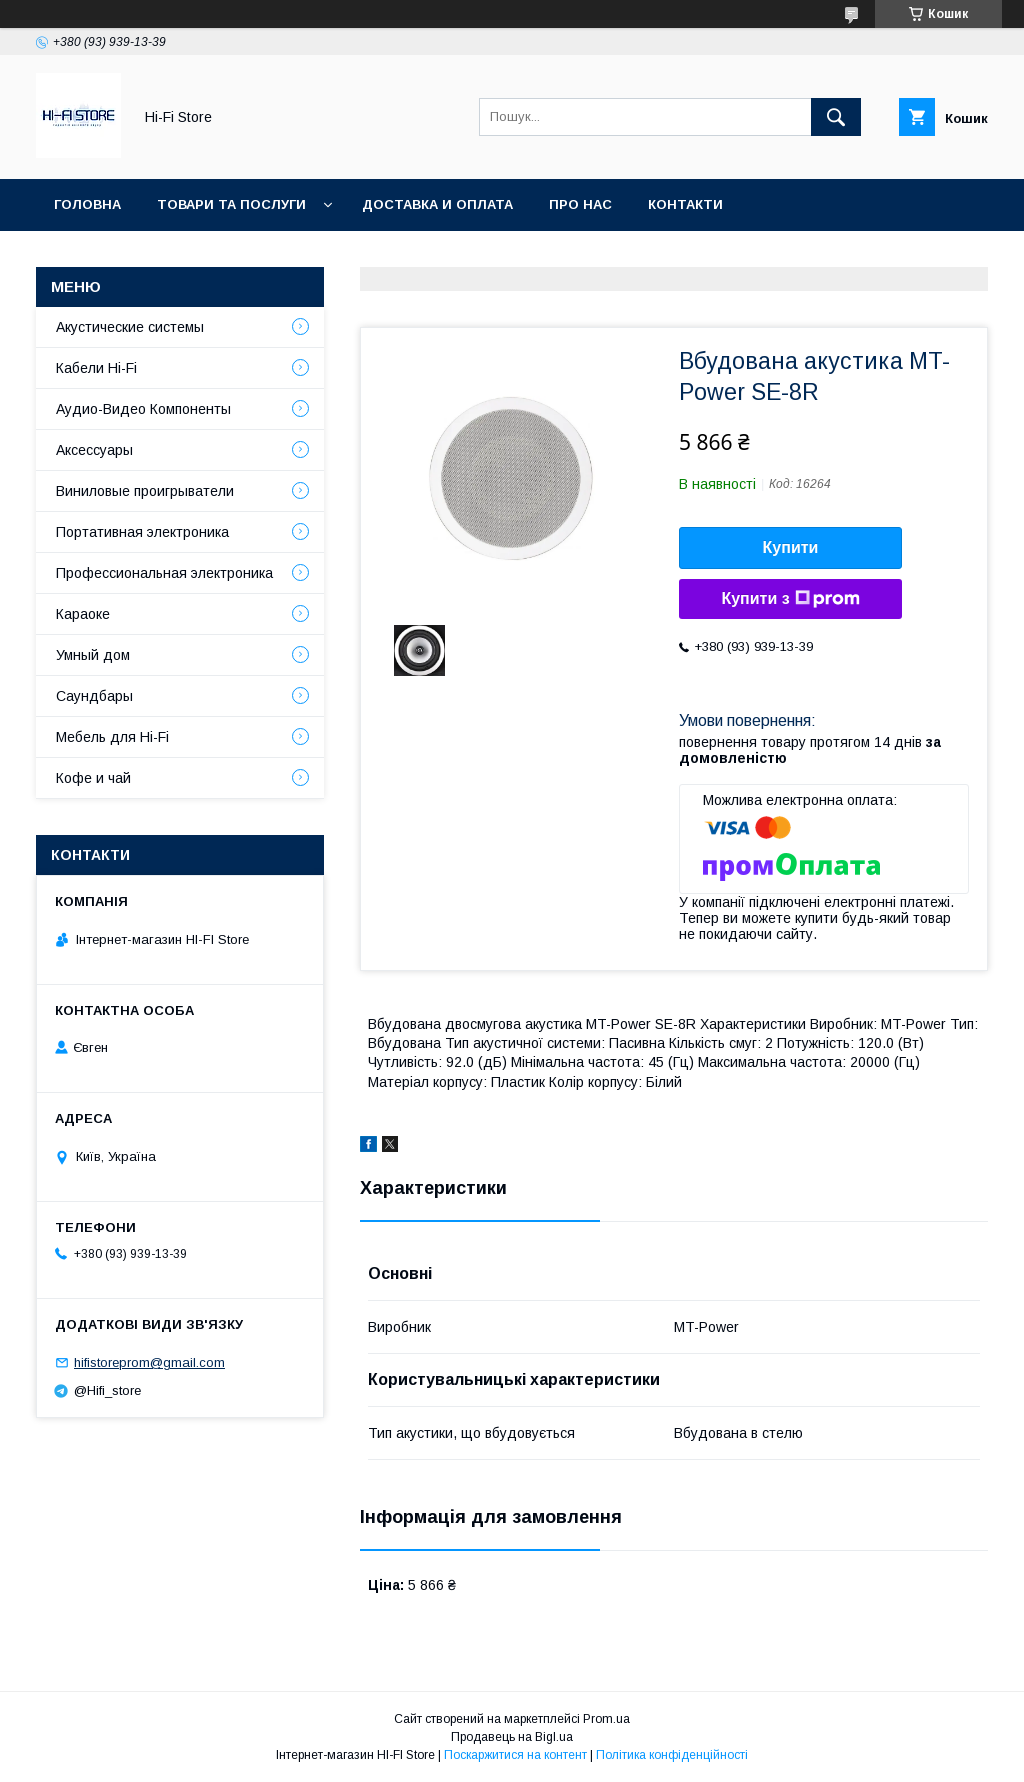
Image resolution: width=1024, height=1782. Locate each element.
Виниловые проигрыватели (145, 491)
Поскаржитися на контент (515, 1755)
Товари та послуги (231, 204)
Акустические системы (130, 327)
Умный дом (93, 655)
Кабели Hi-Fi (96, 368)
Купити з (790, 599)
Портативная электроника (142, 532)
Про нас (580, 204)
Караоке (83, 614)
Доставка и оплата (437, 204)
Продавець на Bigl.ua (512, 1737)
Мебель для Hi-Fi (112, 737)
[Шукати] (836, 117)
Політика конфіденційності (672, 1755)
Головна (87, 204)
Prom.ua (606, 1719)
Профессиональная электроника (164, 573)
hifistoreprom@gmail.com (149, 1362)
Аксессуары (94, 450)
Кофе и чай (93, 778)
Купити (791, 547)
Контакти (685, 204)
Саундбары (94, 696)
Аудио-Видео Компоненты (143, 409)
